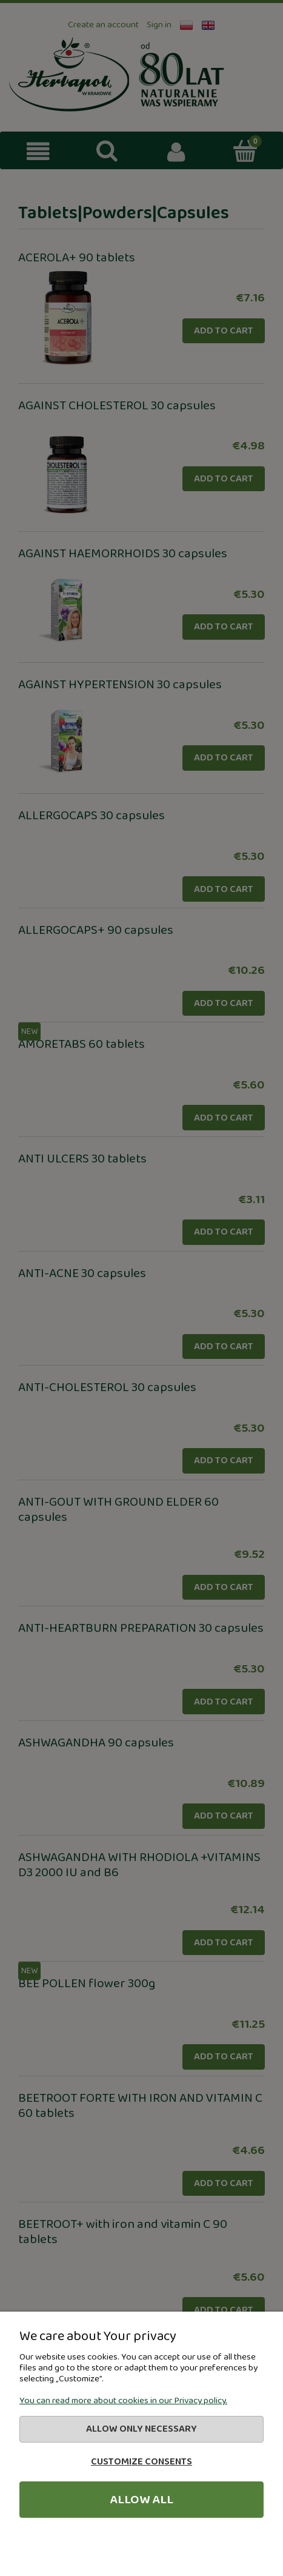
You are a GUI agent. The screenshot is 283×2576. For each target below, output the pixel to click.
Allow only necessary (141, 2429)
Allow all (141, 2499)
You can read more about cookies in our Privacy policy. (123, 2400)
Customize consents (141, 2462)
